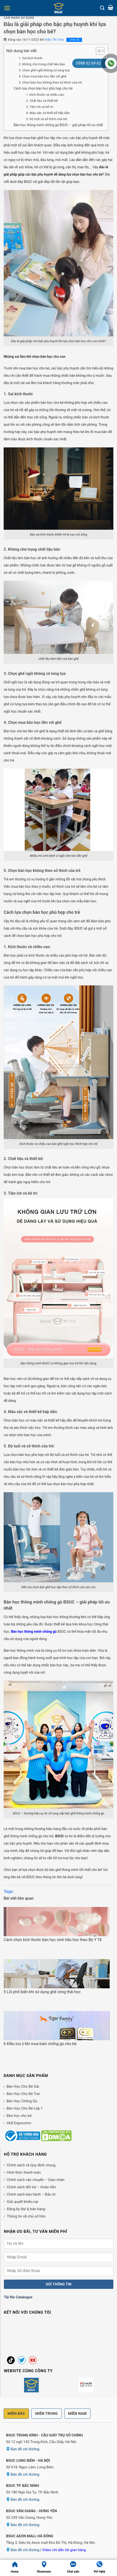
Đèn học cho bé (19, 2116)
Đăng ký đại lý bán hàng (26, 2209)
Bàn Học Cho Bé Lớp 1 (25, 2108)
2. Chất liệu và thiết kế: (42, 101)
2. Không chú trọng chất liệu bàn (42, 64)
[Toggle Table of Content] (97, 51)
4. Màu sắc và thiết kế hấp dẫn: (48, 113)
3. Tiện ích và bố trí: (40, 107)
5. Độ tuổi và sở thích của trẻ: (47, 119)
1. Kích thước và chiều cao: (45, 94)
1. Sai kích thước (31, 58)
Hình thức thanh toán (24, 2172)
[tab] (16, 2413)
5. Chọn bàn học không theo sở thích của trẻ (50, 82)
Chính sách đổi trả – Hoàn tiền (31, 2187)
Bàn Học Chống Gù (22, 2101)
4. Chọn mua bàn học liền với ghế (42, 76)
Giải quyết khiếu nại (22, 2201)
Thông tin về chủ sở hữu (26, 2216)
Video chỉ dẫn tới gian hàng (64, 2550)
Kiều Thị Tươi (54, 39)
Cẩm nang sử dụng (19, 17)
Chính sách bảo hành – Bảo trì (31, 2194)
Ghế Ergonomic (19, 2123)
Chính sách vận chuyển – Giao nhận (35, 2180)
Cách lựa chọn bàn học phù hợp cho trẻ (43, 88)
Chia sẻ (74, 39)
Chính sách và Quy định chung (31, 2165)
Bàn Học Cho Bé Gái (23, 2086)
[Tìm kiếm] (102, 8)
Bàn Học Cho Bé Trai (23, 2094)
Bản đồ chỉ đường (25, 2449)
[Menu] (7, 8)
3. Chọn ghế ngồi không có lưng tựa (44, 70)
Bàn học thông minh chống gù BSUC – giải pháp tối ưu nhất (58, 125)
